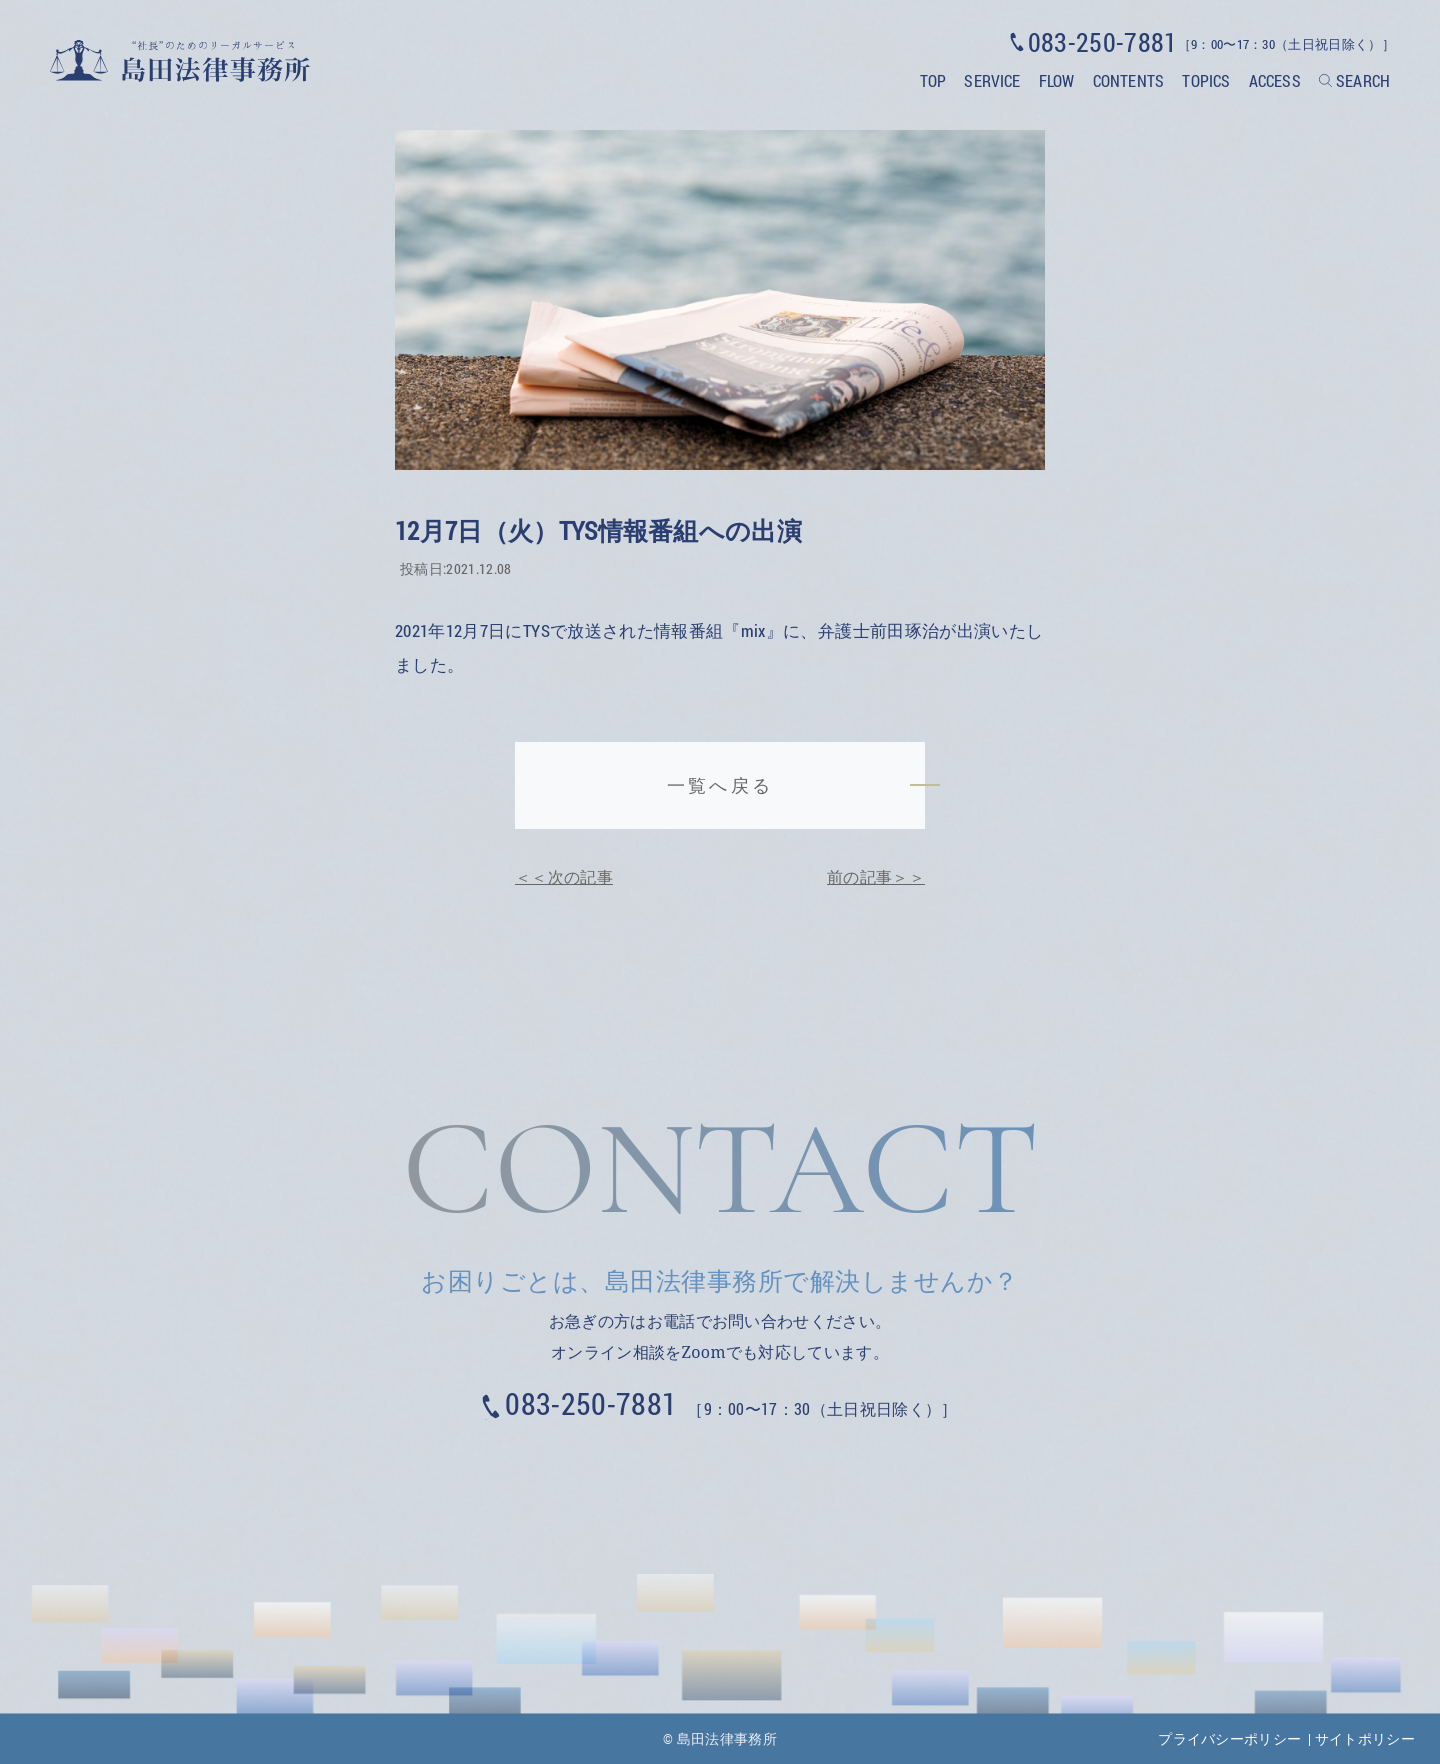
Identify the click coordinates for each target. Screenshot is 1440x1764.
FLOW (1057, 80)
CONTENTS (1128, 80)
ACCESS (1275, 80)
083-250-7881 (591, 1403)
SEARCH (1363, 80)
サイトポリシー (1365, 1738)
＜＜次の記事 (564, 876)
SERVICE (992, 80)
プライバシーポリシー (1229, 1738)
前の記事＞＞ (876, 876)
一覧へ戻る (719, 785)
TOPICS (1206, 80)
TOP (933, 80)
